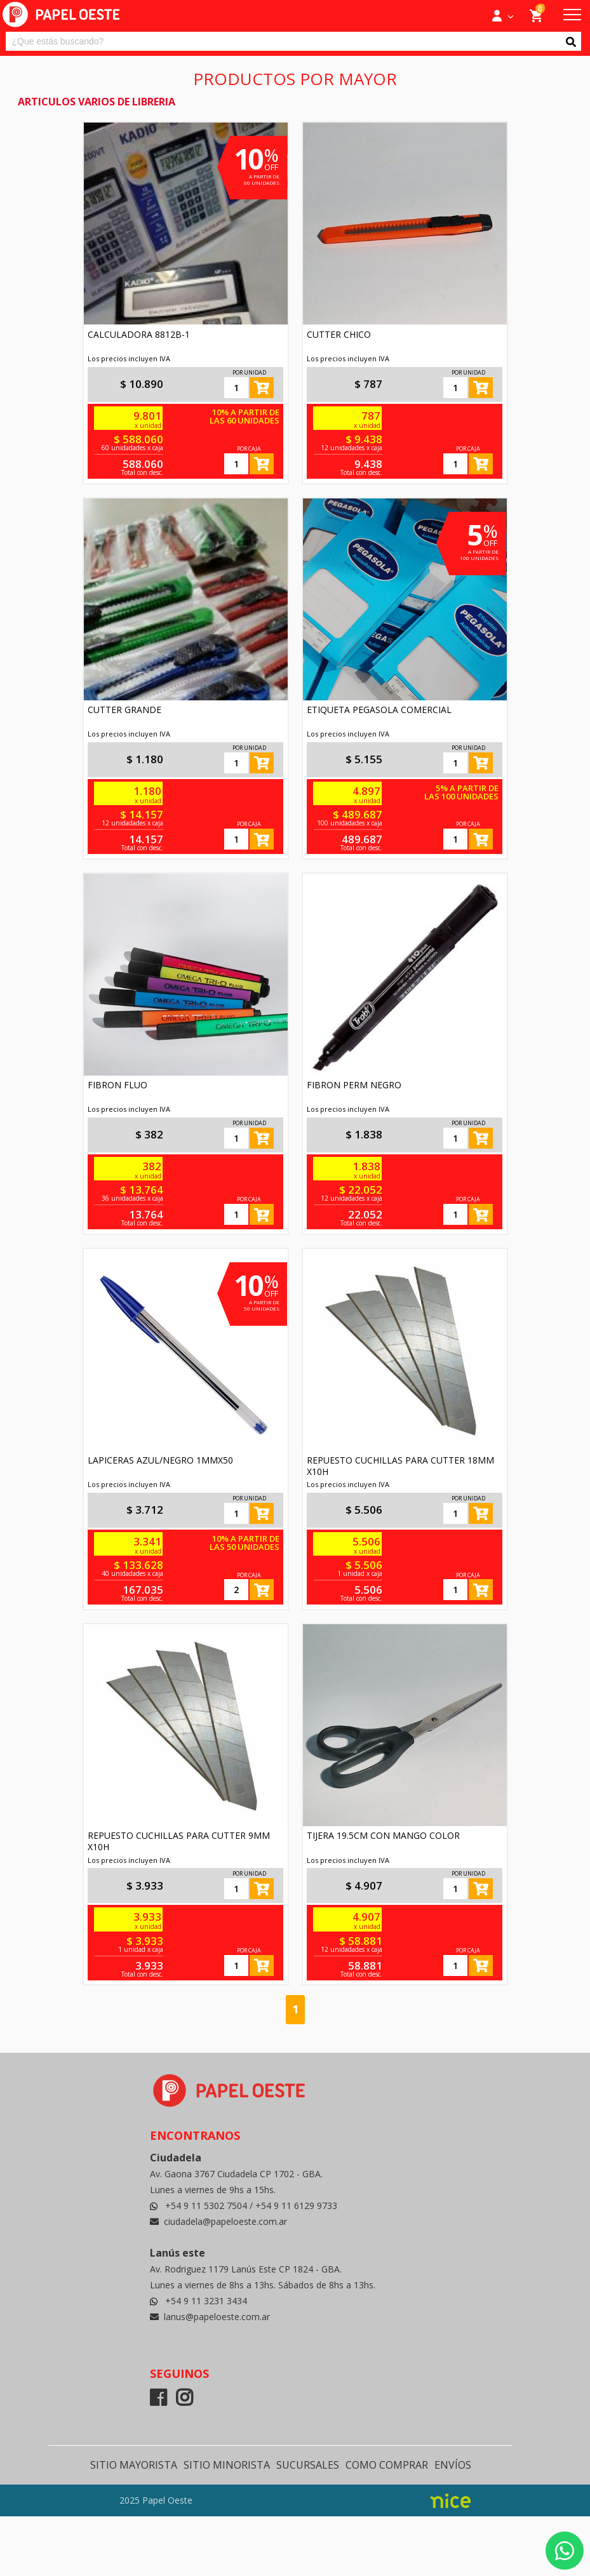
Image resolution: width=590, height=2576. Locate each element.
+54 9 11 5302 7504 (207, 2205)
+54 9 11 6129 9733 (296, 2205)
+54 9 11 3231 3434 (206, 2301)
